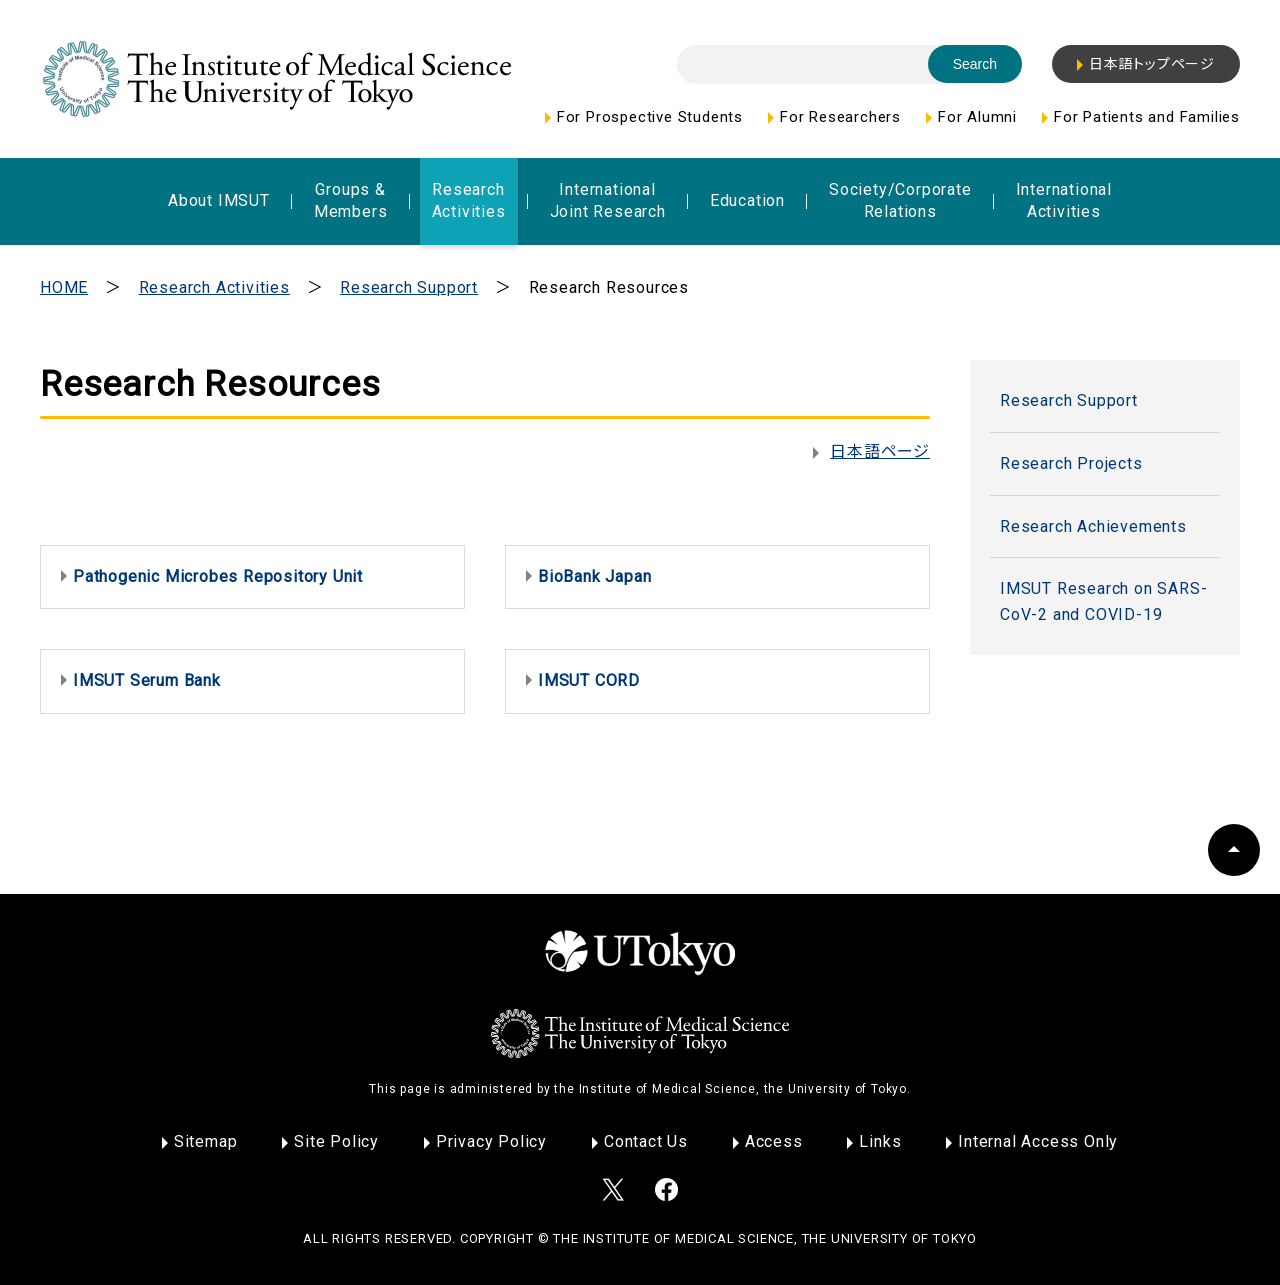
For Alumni (977, 117)
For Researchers (840, 117)
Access (774, 1141)
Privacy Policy (491, 1141)
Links (880, 1141)
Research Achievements (1093, 526)
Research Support (409, 287)
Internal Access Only (1038, 1141)
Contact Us (646, 1141)
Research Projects (1071, 463)
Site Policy (336, 1141)
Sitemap (206, 1141)
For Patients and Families (1147, 117)
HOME (64, 287)
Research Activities (214, 287)
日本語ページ (880, 451)
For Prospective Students (650, 117)
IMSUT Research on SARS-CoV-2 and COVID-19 (1103, 601)
